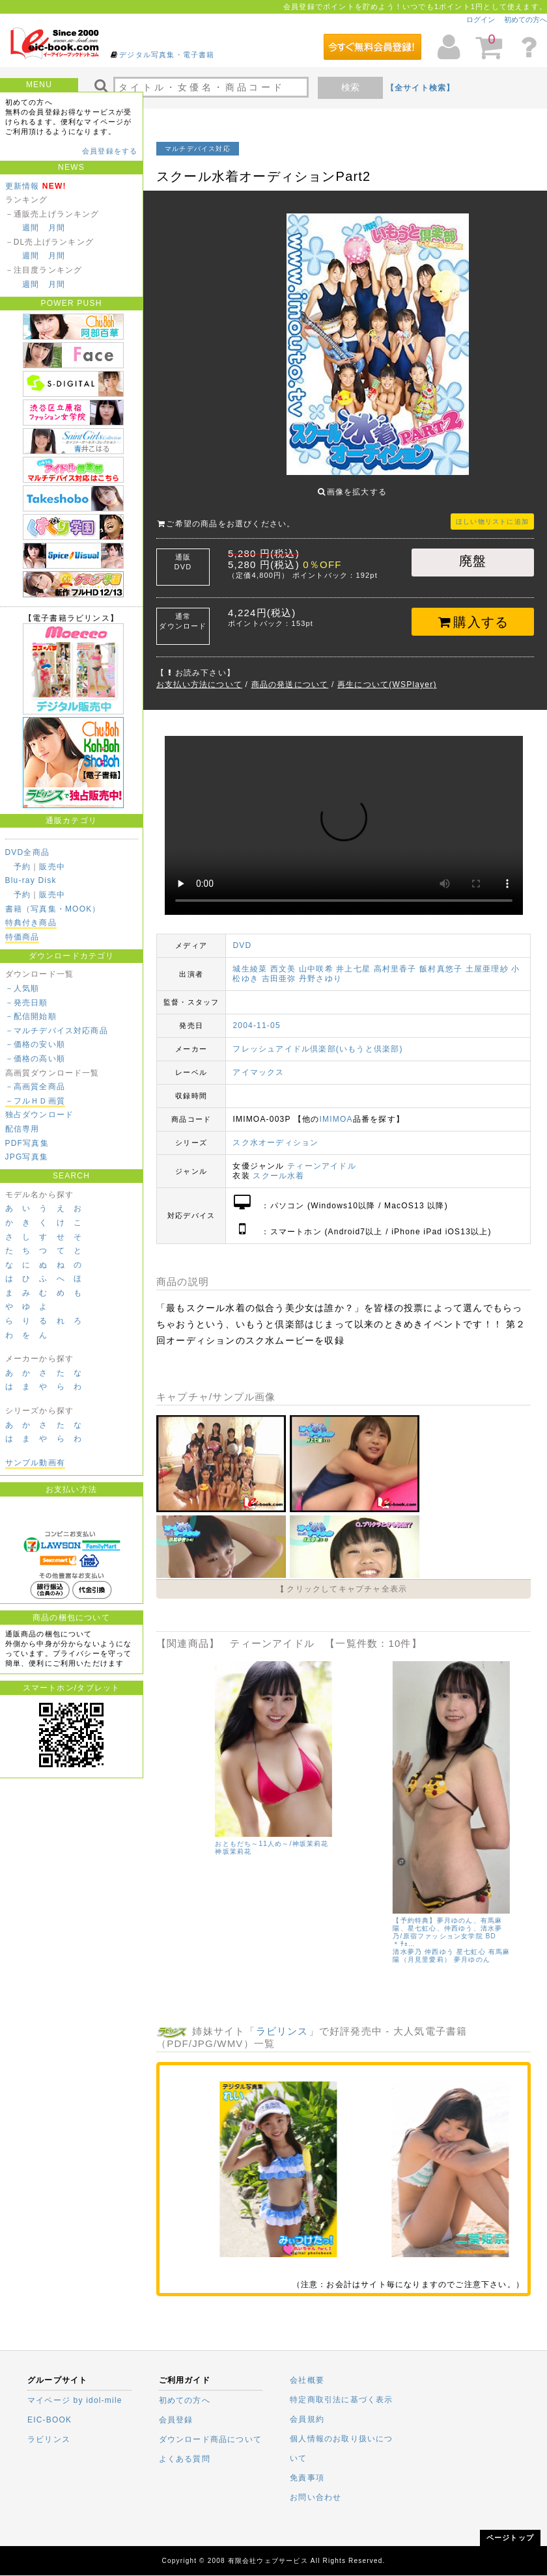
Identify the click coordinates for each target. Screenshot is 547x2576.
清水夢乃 (180, 1837)
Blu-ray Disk (31, 880)
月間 (56, 227)
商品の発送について (290, 674)
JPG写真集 (27, 1156)
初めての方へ (525, 19)
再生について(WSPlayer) (387, 674)
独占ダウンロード (39, 1114)
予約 (22, 866)
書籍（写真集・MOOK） (53, 909)
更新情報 (22, 186)
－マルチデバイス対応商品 (56, 1030)
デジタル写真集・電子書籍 (166, 55)
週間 (30, 227)
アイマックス (258, 1062)
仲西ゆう (212, 1837)
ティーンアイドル (321, 1156)
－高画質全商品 (35, 1086)
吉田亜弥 (279, 968)
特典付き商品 (31, 922)
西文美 (283, 959)
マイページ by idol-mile (74, 2400)
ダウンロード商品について (210, 2439)
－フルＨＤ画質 (35, 1100)
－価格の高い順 (35, 1058)
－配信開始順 (31, 1016)
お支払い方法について (199, 674)
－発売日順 (26, 1002)
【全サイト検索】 (420, 87)
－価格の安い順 (35, 1044)
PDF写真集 (27, 1143)
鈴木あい (244, 1837)
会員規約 (307, 2419)
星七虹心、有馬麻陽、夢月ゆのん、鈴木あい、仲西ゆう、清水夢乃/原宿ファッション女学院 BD (223, 1821)
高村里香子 (395, 959)
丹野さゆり (320, 968)
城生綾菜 (249, 959)
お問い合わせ (315, 2497)
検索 (350, 87)
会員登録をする (109, 151)
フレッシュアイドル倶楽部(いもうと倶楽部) (317, 1039)
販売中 (52, 866)
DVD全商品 (27, 852)
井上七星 (353, 959)
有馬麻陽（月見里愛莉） (223, 1845)
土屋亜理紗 (487, 959)
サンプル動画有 (35, 1462)
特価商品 (22, 937)
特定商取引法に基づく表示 (341, 2399)
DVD (241, 935)
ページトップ (510, 2538)
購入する (473, 612)
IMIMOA (336, 1109)
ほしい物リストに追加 (492, 511)
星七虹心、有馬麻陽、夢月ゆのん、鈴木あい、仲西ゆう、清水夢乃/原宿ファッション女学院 (401, 1821)
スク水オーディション (275, 1132)
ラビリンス (282, 2021)
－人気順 (22, 988)
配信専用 (22, 1128)
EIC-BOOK (49, 2419)
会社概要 (307, 2380)
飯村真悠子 (440, 959)
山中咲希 (316, 959)
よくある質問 (184, 2458)
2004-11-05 (256, 1015)
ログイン (480, 19)
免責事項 (307, 2477)
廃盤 (472, 551)
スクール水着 (278, 1166)
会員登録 (176, 2419)
